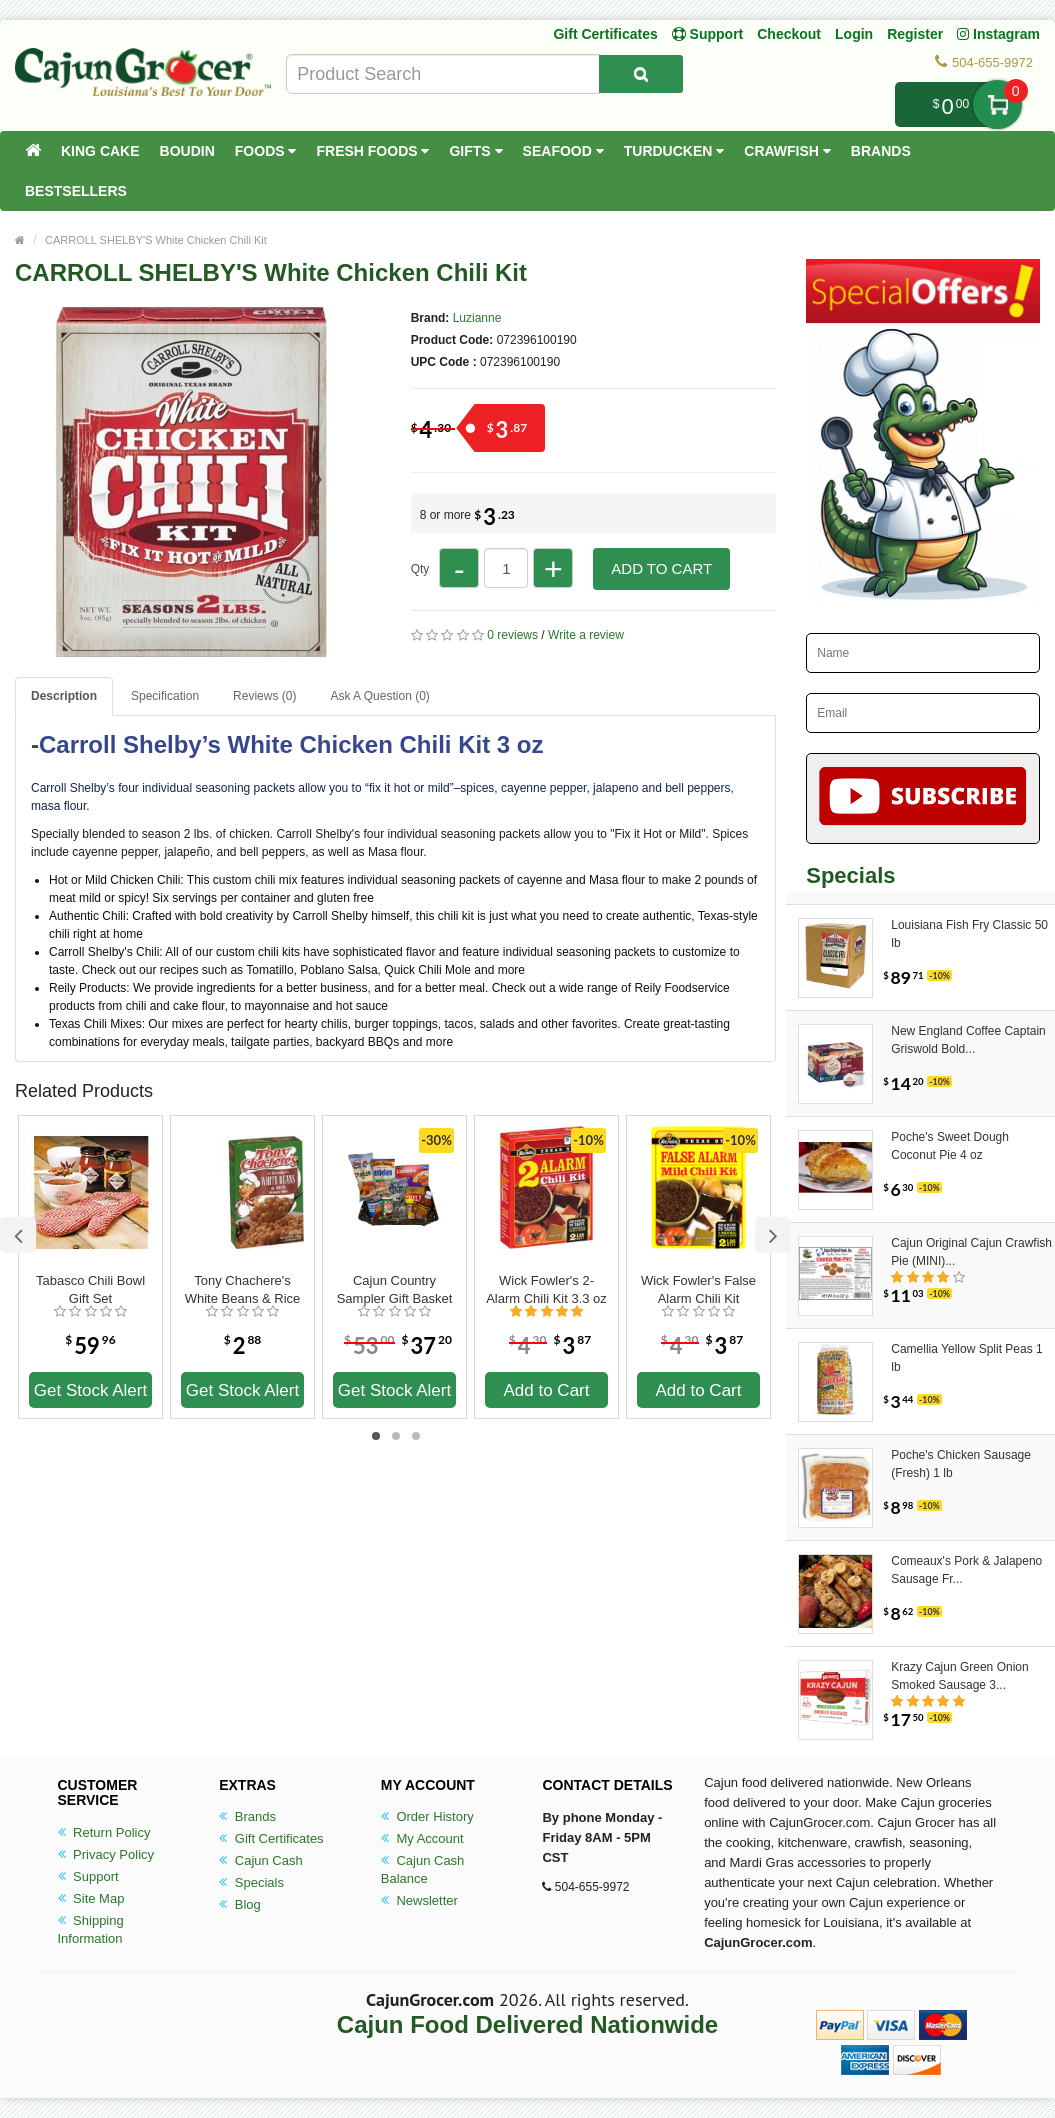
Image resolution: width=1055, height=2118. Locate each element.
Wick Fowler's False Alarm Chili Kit (698, 1289)
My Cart (997, 104)
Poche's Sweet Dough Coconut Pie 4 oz (950, 1146)
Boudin (187, 151)
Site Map (91, 1898)
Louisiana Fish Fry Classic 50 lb (969, 934)
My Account (422, 1838)
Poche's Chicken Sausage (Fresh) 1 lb (961, 1464)
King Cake (100, 151)
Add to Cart (661, 568)
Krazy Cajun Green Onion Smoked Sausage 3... (959, 1676)
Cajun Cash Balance (423, 1869)
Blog (240, 1904)
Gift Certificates (605, 34)
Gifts (475, 151)
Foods (266, 151)
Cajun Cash (261, 1860)
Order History (427, 1816)
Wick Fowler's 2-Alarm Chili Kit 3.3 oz (546, 1289)
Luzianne (477, 318)
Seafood (563, 151)
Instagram (998, 34)
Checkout (789, 34)
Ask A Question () (379, 696)
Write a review (586, 635)
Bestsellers (76, 191)
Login (854, 34)
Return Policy (104, 1832)
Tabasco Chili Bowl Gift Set (90, 1289)
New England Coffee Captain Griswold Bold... (968, 1040)
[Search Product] (641, 74)
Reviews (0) (264, 696)
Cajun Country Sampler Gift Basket (395, 1289)
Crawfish (787, 151)
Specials (251, 1882)
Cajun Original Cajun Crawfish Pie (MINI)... (971, 1252)
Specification (165, 696)
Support (88, 1876)
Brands (881, 151)
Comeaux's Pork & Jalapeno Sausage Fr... (966, 1570)
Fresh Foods (372, 151)
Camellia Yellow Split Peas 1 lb (966, 1358)
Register (915, 34)
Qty (420, 569)
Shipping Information (91, 1929)
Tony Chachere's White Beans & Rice (243, 1289)
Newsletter (419, 1900)
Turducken (674, 151)
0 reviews (512, 635)
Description (64, 696)
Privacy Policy (106, 1854)
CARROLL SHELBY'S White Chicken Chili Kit (156, 240)
